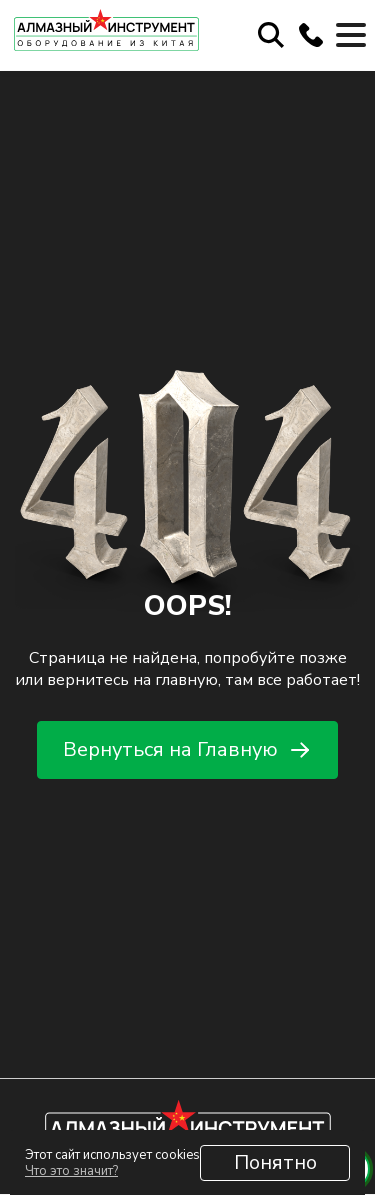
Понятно (275, 1162)
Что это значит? (71, 1171)
